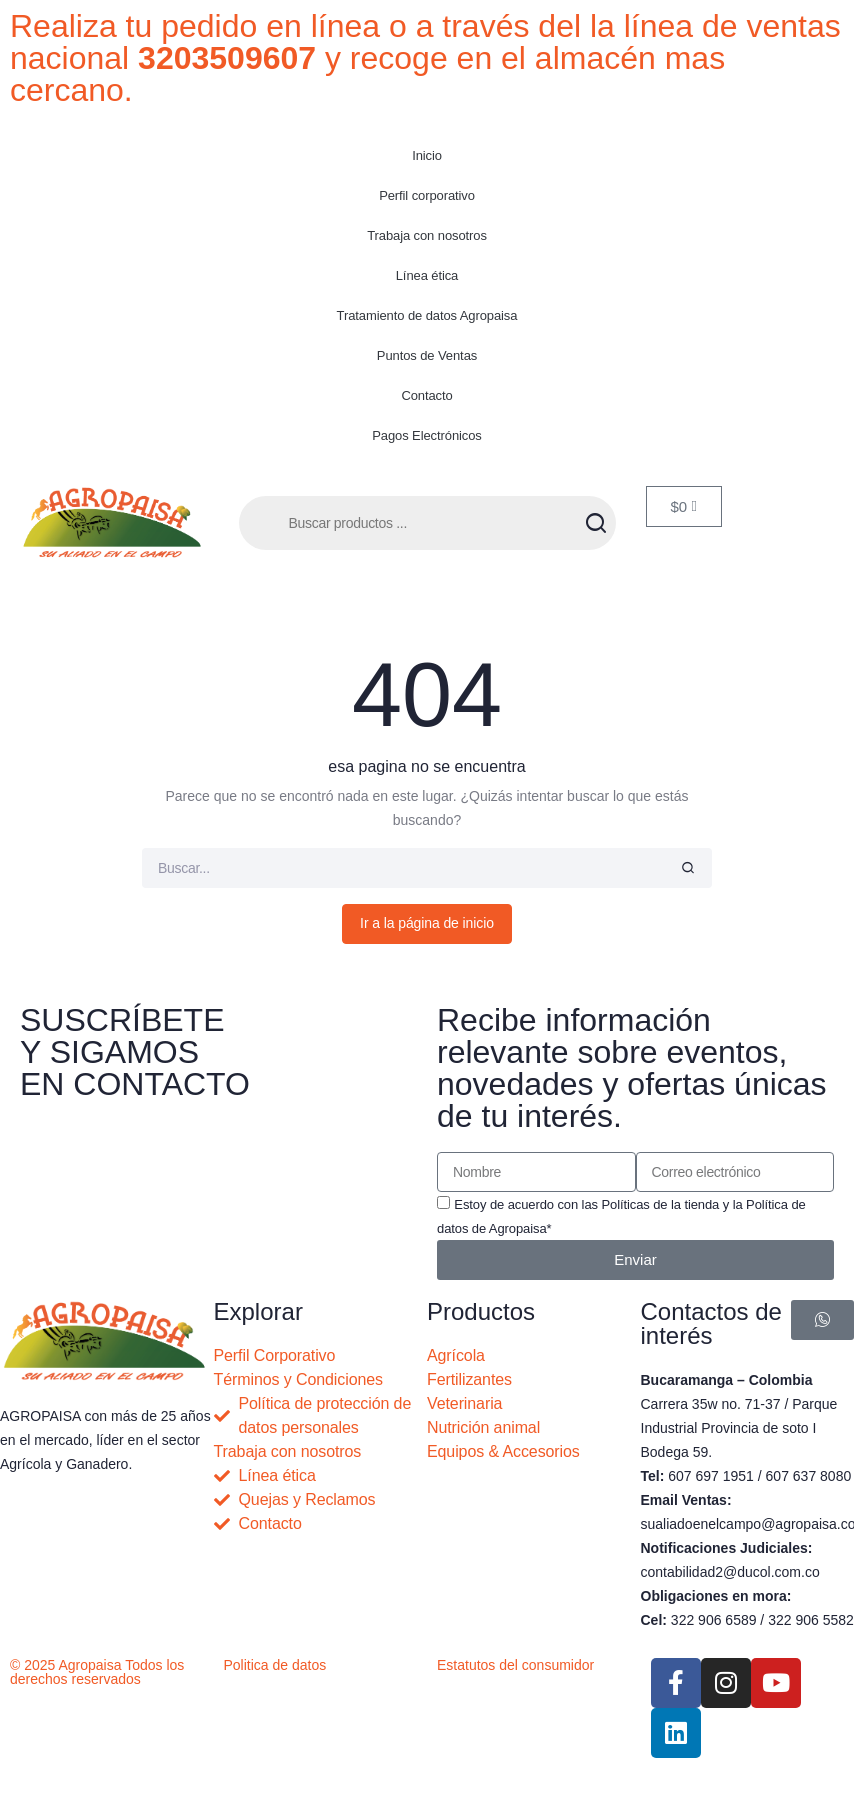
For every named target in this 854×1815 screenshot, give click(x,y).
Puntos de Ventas (427, 355)
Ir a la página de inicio (427, 923)
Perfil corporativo (427, 195)
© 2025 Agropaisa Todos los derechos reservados (97, 1672)
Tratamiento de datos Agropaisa (427, 315)
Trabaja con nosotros (427, 235)
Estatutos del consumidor (515, 1665)
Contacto (426, 395)
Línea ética (427, 275)
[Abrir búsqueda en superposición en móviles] (427, 523)
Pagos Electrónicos (426, 435)
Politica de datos (275, 1665)
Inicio (427, 155)
